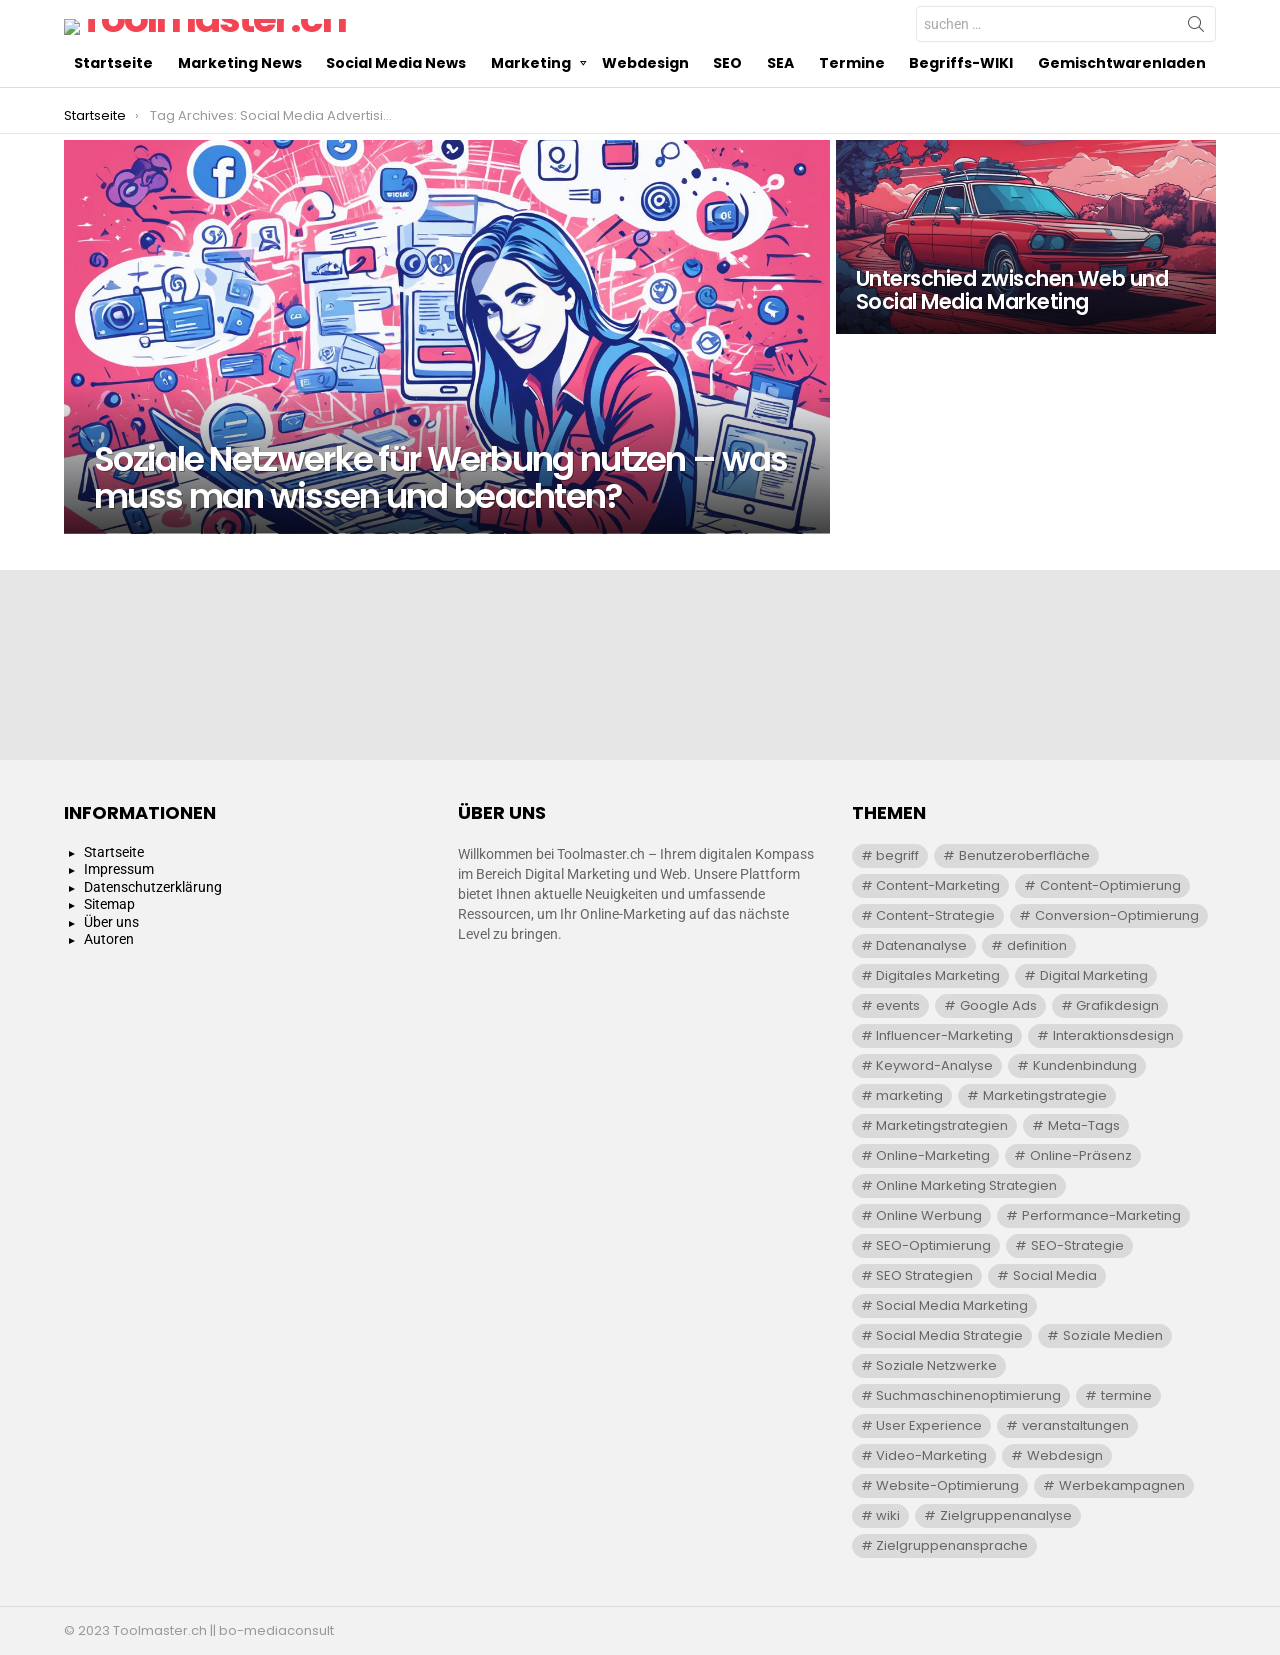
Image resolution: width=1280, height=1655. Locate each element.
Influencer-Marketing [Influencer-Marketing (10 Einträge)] (944, 1035)
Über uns (111, 922)
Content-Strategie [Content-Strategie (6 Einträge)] (935, 915)
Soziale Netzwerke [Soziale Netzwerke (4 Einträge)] (936, 1365)
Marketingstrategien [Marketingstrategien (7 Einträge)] (942, 1125)
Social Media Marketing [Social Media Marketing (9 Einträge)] (952, 1305)
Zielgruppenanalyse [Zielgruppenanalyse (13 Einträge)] (1006, 1515)
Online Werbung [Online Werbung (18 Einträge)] (929, 1215)
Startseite (113, 103)
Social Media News (396, 103)
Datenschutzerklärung (153, 887)
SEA (780, 103)
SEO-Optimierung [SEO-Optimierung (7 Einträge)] (933, 1245)
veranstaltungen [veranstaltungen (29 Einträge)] (1075, 1425)
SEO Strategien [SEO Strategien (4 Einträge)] (924, 1275)
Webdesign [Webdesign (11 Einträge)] (1065, 1455)
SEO (727, 103)
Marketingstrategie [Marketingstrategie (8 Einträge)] (1045, 1095)
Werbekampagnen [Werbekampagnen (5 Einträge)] (1122, 1485)
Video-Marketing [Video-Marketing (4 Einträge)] (931, 1455)
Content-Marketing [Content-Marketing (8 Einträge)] (938, 885)
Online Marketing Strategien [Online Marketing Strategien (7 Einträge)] (966, 1185)
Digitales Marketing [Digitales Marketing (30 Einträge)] (938, 975)
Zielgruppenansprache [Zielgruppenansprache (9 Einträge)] (952, 1545)
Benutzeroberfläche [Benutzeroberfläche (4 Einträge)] (1024, 855)
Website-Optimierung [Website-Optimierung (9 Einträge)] (947, 1485)
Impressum (119, 869)
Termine (852, 103)
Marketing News (240, 103)
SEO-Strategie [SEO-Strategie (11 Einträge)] (1077, 1245)
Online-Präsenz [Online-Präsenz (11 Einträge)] (1081, 1155)
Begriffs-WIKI (961, 103)
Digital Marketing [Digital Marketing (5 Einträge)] (1094, 975)
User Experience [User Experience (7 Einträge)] (929, 1425)
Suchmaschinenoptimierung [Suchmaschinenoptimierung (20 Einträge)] (968, 1395)
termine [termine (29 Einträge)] (1126, 1395)
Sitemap (109, 904)
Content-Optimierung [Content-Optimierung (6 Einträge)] (1110, 885)
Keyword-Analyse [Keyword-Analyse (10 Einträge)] (934, 1065)
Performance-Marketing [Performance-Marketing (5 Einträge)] (1101, 1215)
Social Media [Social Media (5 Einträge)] (1055, 1275)
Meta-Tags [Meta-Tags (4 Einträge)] (1084, 1125)
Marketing (531, 103)
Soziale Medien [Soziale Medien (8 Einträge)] (1113, 1335)
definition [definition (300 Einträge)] (1037, 945)
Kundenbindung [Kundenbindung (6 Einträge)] (1085, 1065)
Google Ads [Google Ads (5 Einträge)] (998, 1005)
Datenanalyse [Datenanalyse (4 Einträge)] (921, 945)
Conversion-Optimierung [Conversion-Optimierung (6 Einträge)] (1117, 915)
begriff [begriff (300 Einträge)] (897, 855)
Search (1196, 48)
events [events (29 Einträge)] (898, 1005)
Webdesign (645, 103)
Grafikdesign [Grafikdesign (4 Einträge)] (1117, 1005)
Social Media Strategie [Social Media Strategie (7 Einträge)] (949, 1335)
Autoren (109, 939)
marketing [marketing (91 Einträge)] (909, 1095)
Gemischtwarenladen (1122, 103)
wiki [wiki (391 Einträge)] (888, 1515)
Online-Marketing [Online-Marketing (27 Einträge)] (933, 1155)
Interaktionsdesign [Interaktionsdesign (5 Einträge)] (1113, 1035)
